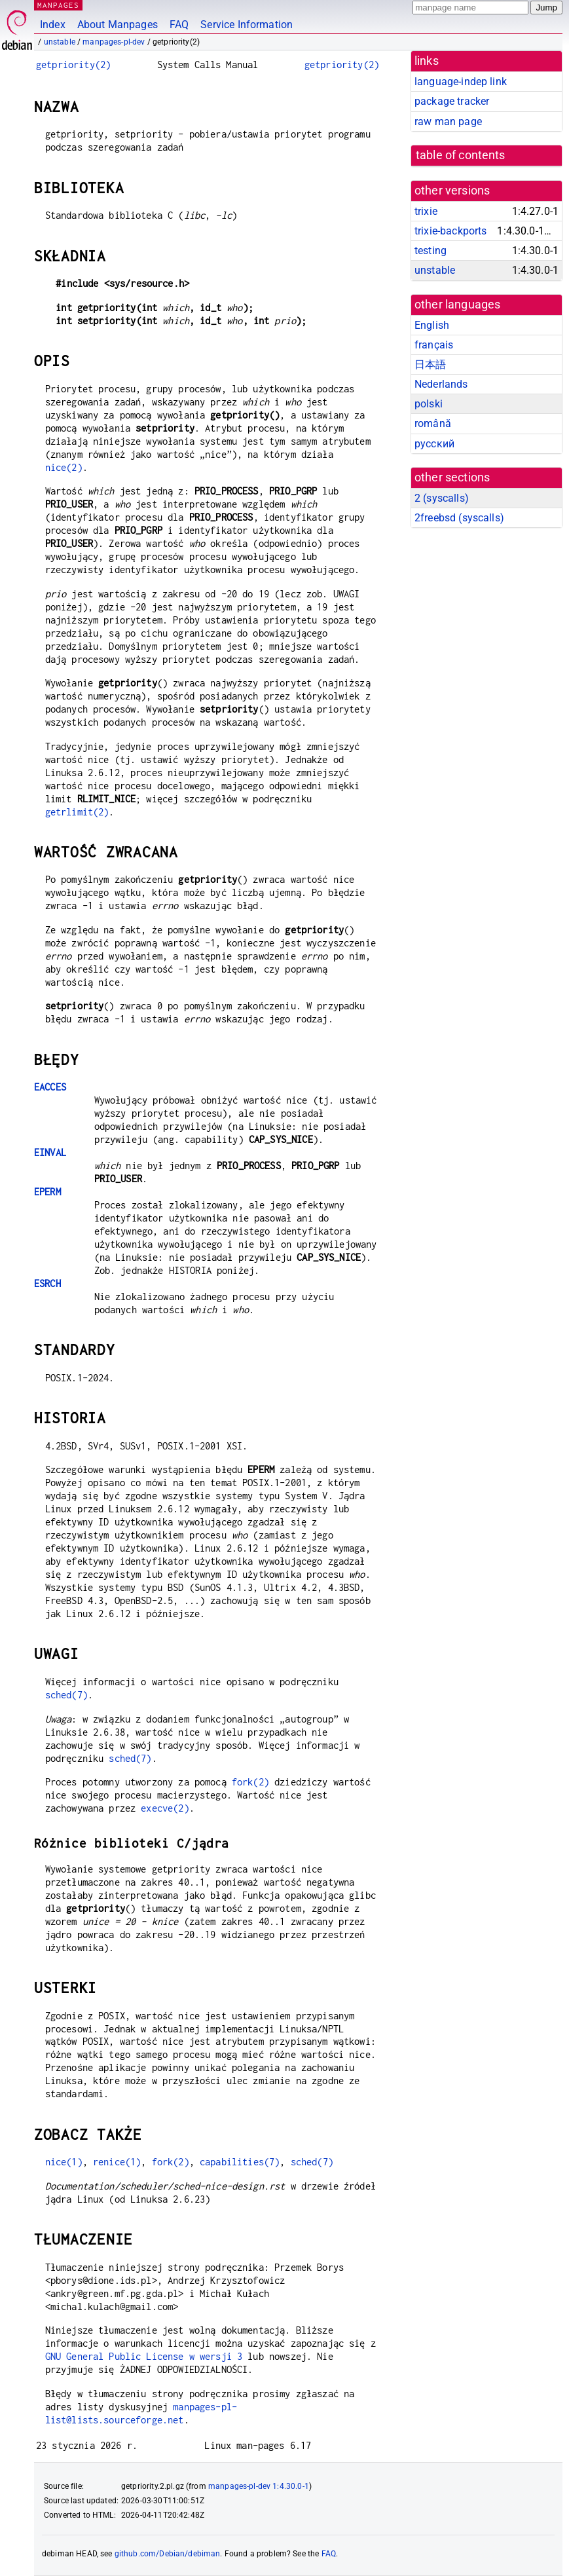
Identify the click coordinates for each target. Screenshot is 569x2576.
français (433, 345)
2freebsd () (459, 518)
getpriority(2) (73, 64)
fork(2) (250, 1781)
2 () (441, 498)
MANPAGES (58, 5)
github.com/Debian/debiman (168, 2553)
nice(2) (64, 467)
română (432, 423)
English (431, 325)
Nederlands (441, 384)
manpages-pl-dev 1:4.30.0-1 (258, 2486)
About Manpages (117, 24)
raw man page (448, 121)
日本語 (430, 364)
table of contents (460, 155)
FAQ (179, 24)
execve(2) (165, 1808)
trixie (425, 211)
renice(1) (117, 2161)
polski (428, 404)
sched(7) (66, 1694)
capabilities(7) (240, 2161)
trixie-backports (450, 231)
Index (52, 24)
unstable (59, 42)
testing (430, 250)
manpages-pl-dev (114, 42)
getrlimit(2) (77, 811)
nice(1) (64, 2161)
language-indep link (460, 81)
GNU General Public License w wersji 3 (144, 2356)
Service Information (246, 24)
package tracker (451, 101)
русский (434, 444)
